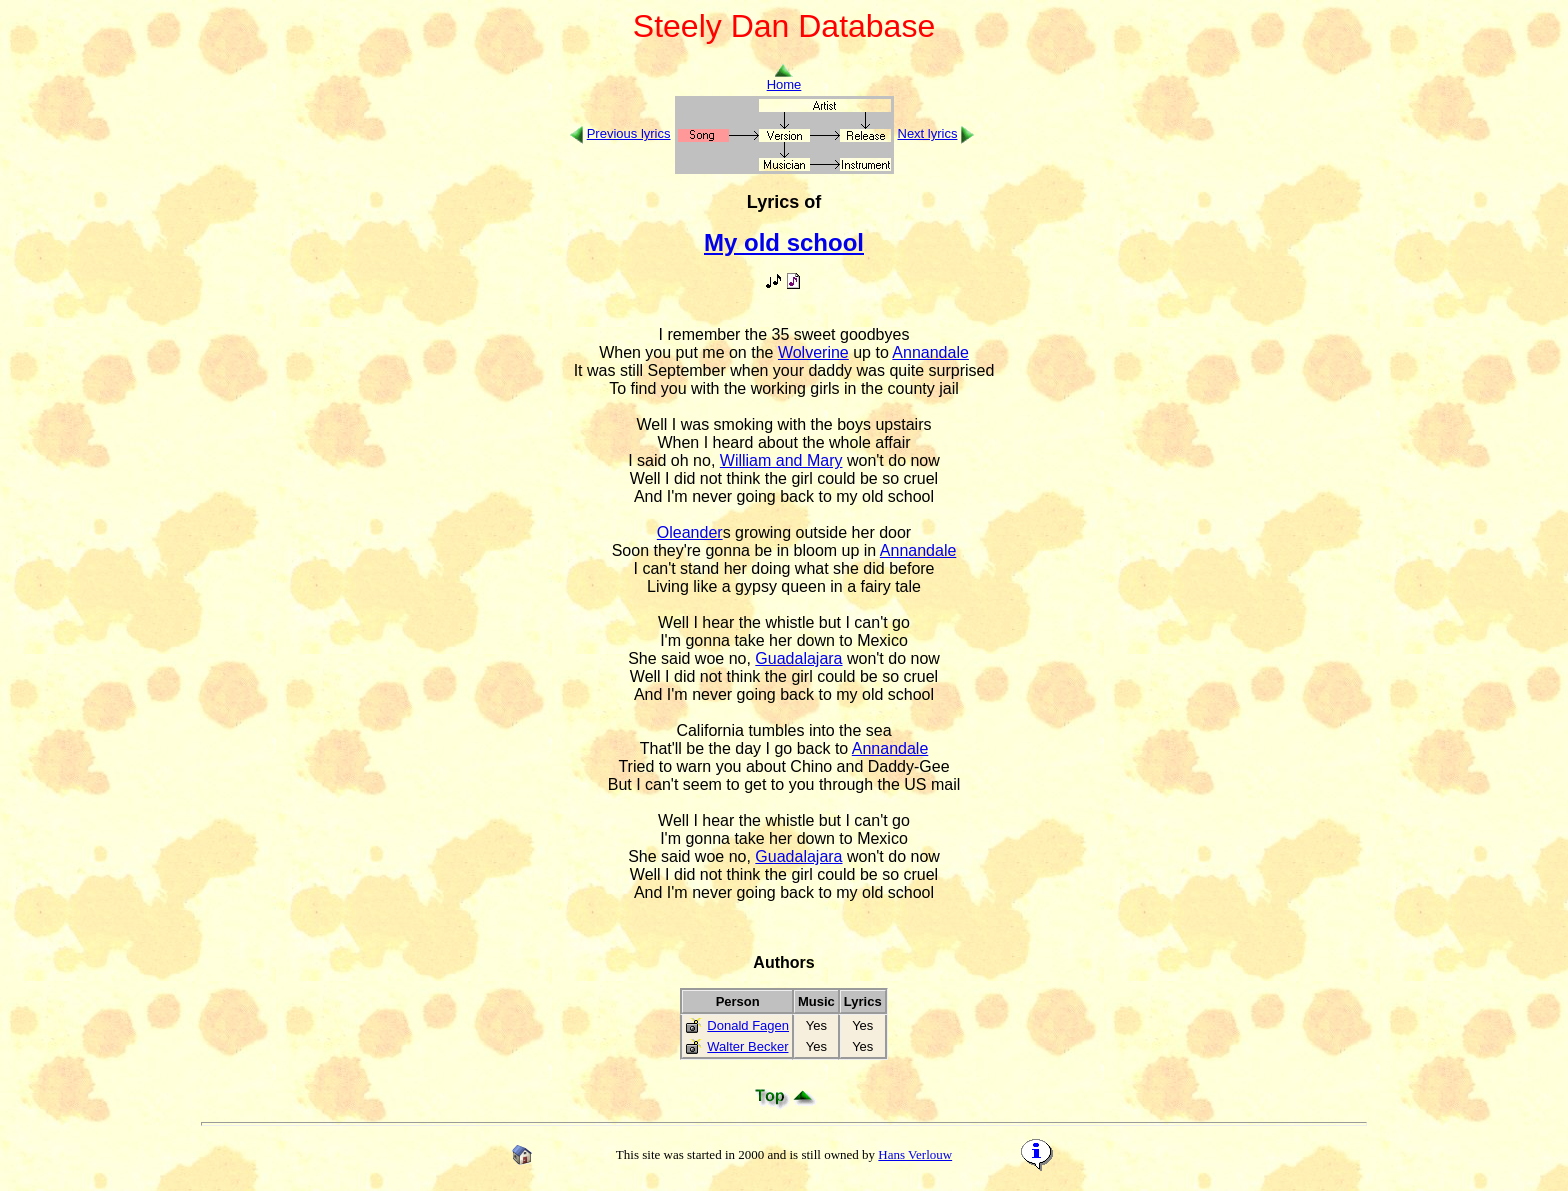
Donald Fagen (748, 1025)
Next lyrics (928, 133)
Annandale (930, 352)
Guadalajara (798, 658)
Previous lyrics (629, 133)
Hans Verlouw (915, 1154)
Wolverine (813, 352)
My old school (784, 242)
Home (784, 78)
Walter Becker (747, 1046)
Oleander (690, 532)
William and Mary (781, 460)
